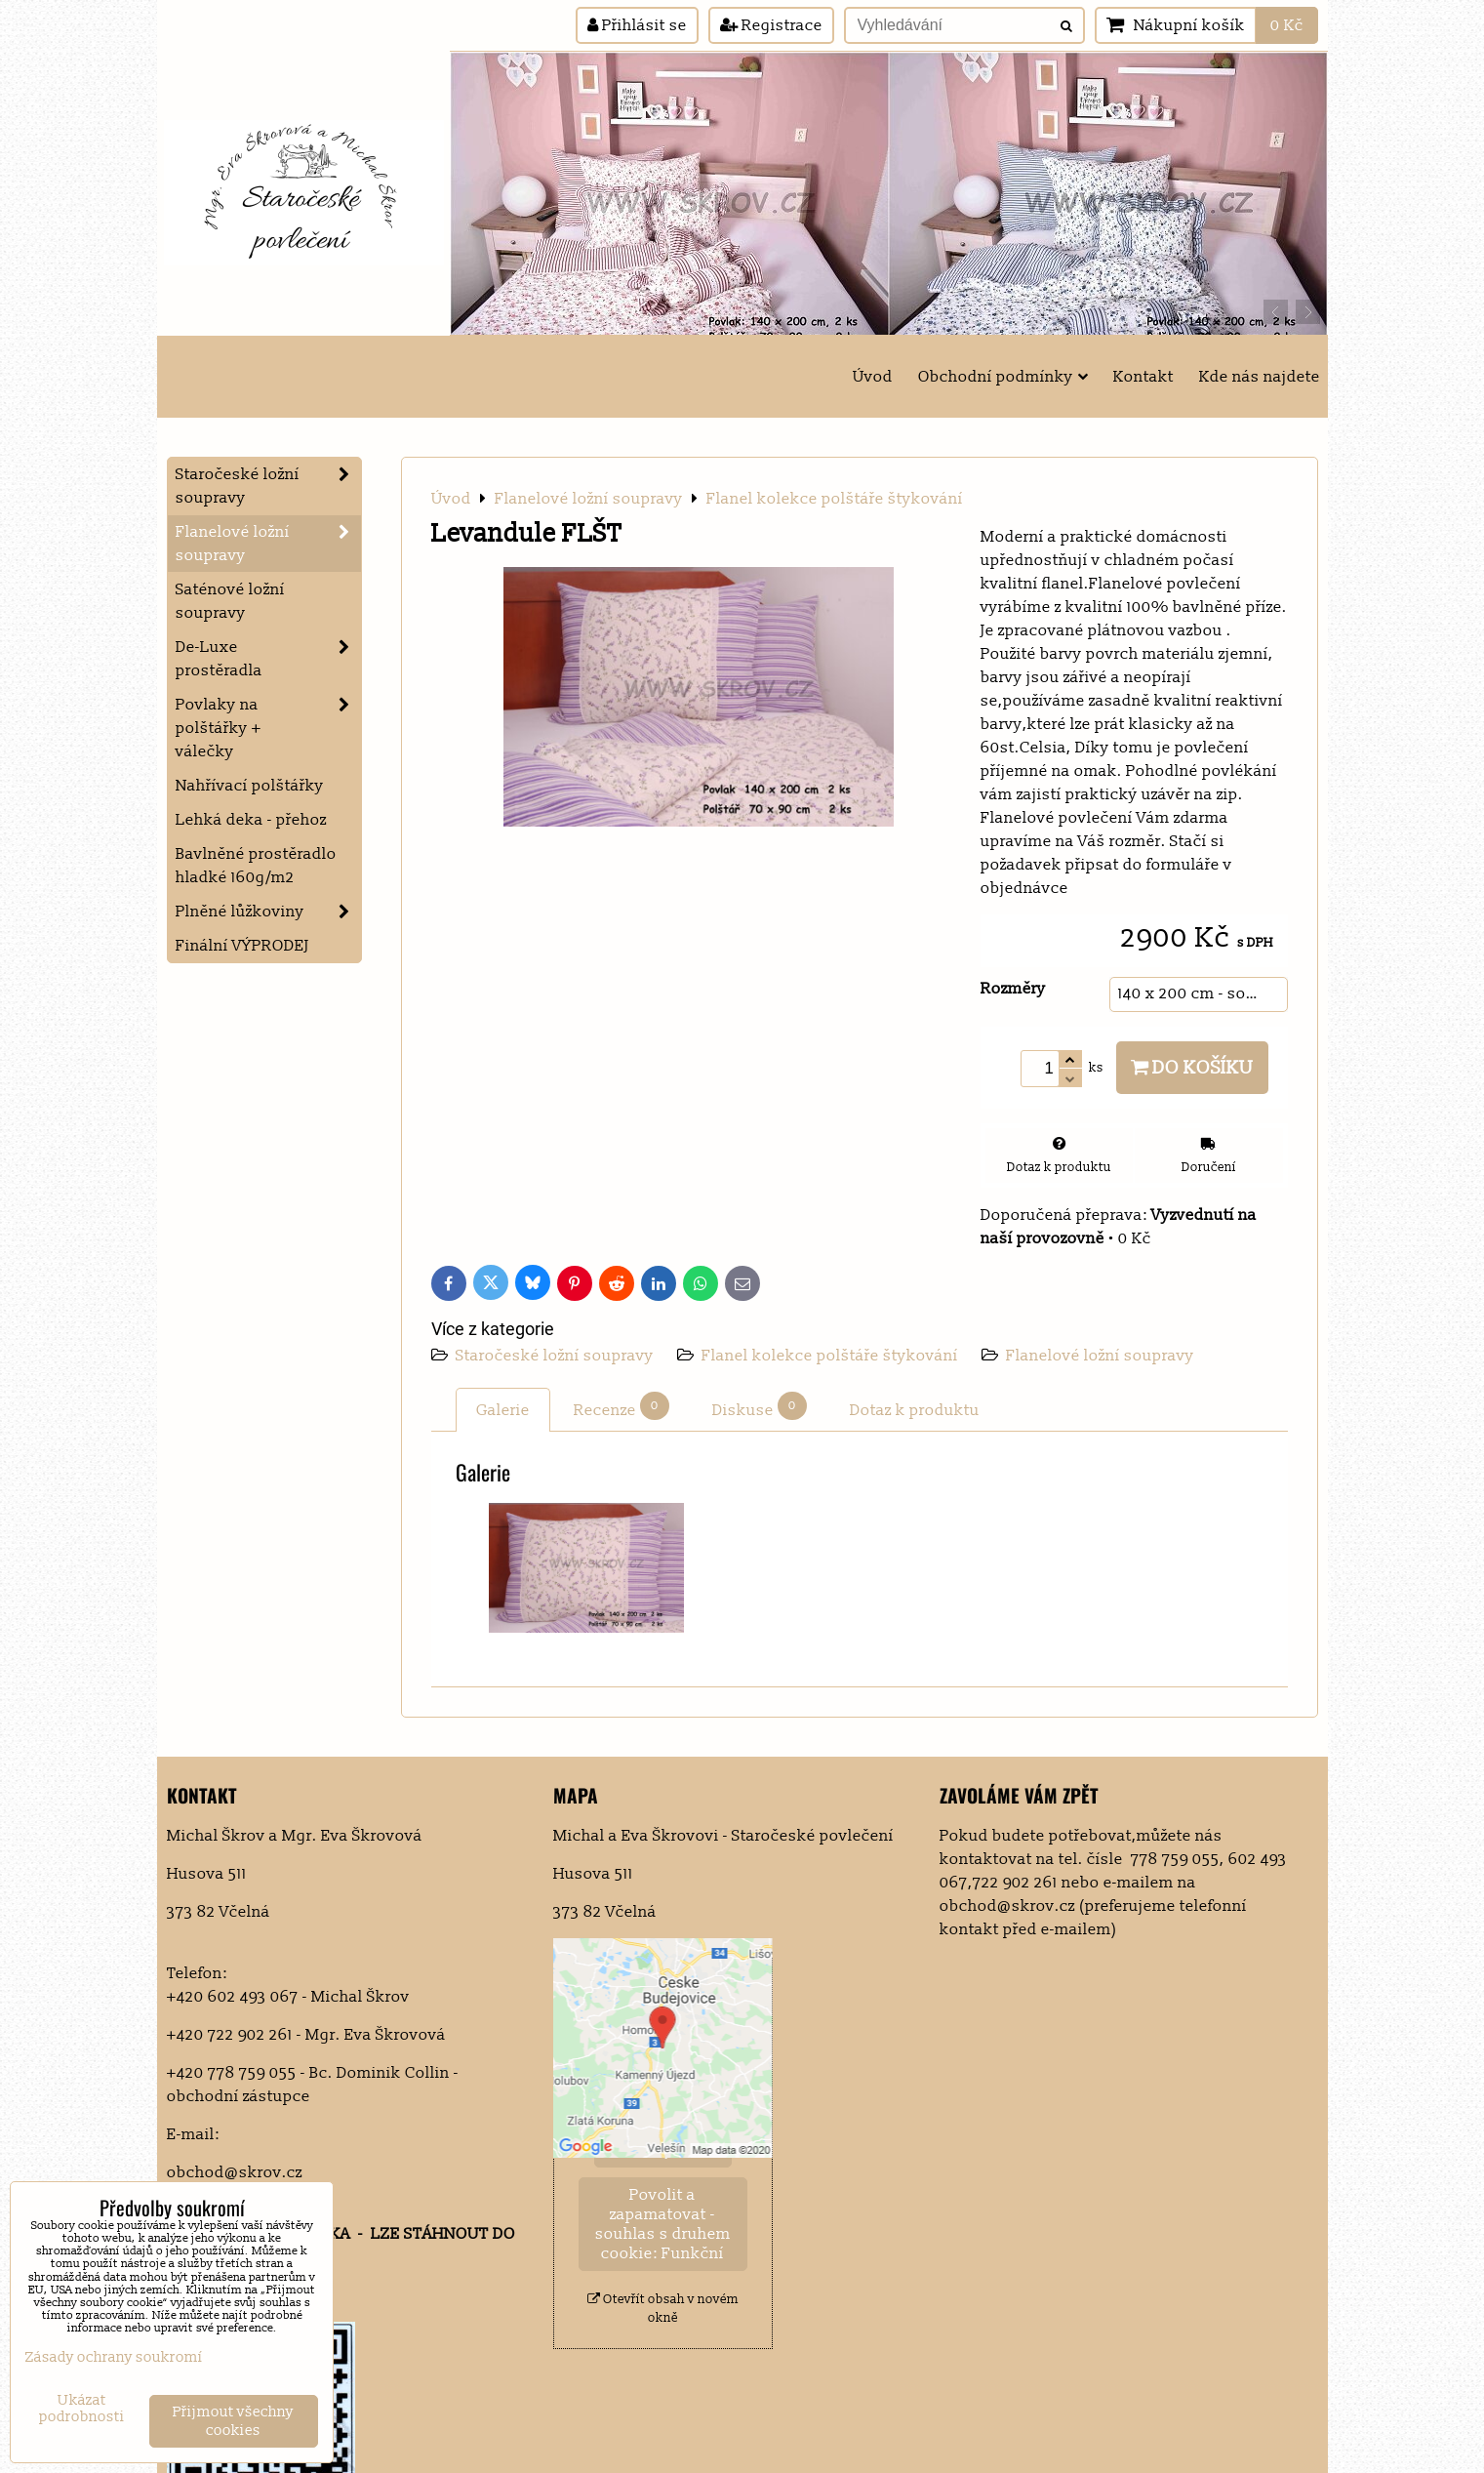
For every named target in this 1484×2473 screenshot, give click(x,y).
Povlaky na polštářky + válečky (268, 728)
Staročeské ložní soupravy (557, 1355)
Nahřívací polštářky (250, 785)
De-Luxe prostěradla (268, 658)
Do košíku (1192, 1067)
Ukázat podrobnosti (82, 2409)
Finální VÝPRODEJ (242, 945)
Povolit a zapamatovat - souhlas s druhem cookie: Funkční (663, 2224)
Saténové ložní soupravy (230, 601)
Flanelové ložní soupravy (1100, 1355)
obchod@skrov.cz (234, 2172)
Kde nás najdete (1259, 376)
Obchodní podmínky (1003, 376)
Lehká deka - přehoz (251, 820)
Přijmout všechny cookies (233, 2421)
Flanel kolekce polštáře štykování (830, 1355)
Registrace (771, 25)
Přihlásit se (637, 25)
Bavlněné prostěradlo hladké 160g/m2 (256, 865)
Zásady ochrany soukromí (114, 2357)
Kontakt (1143, 376)
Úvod (873, 376)
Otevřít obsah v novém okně (663, 2308)
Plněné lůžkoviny (268, 911)
